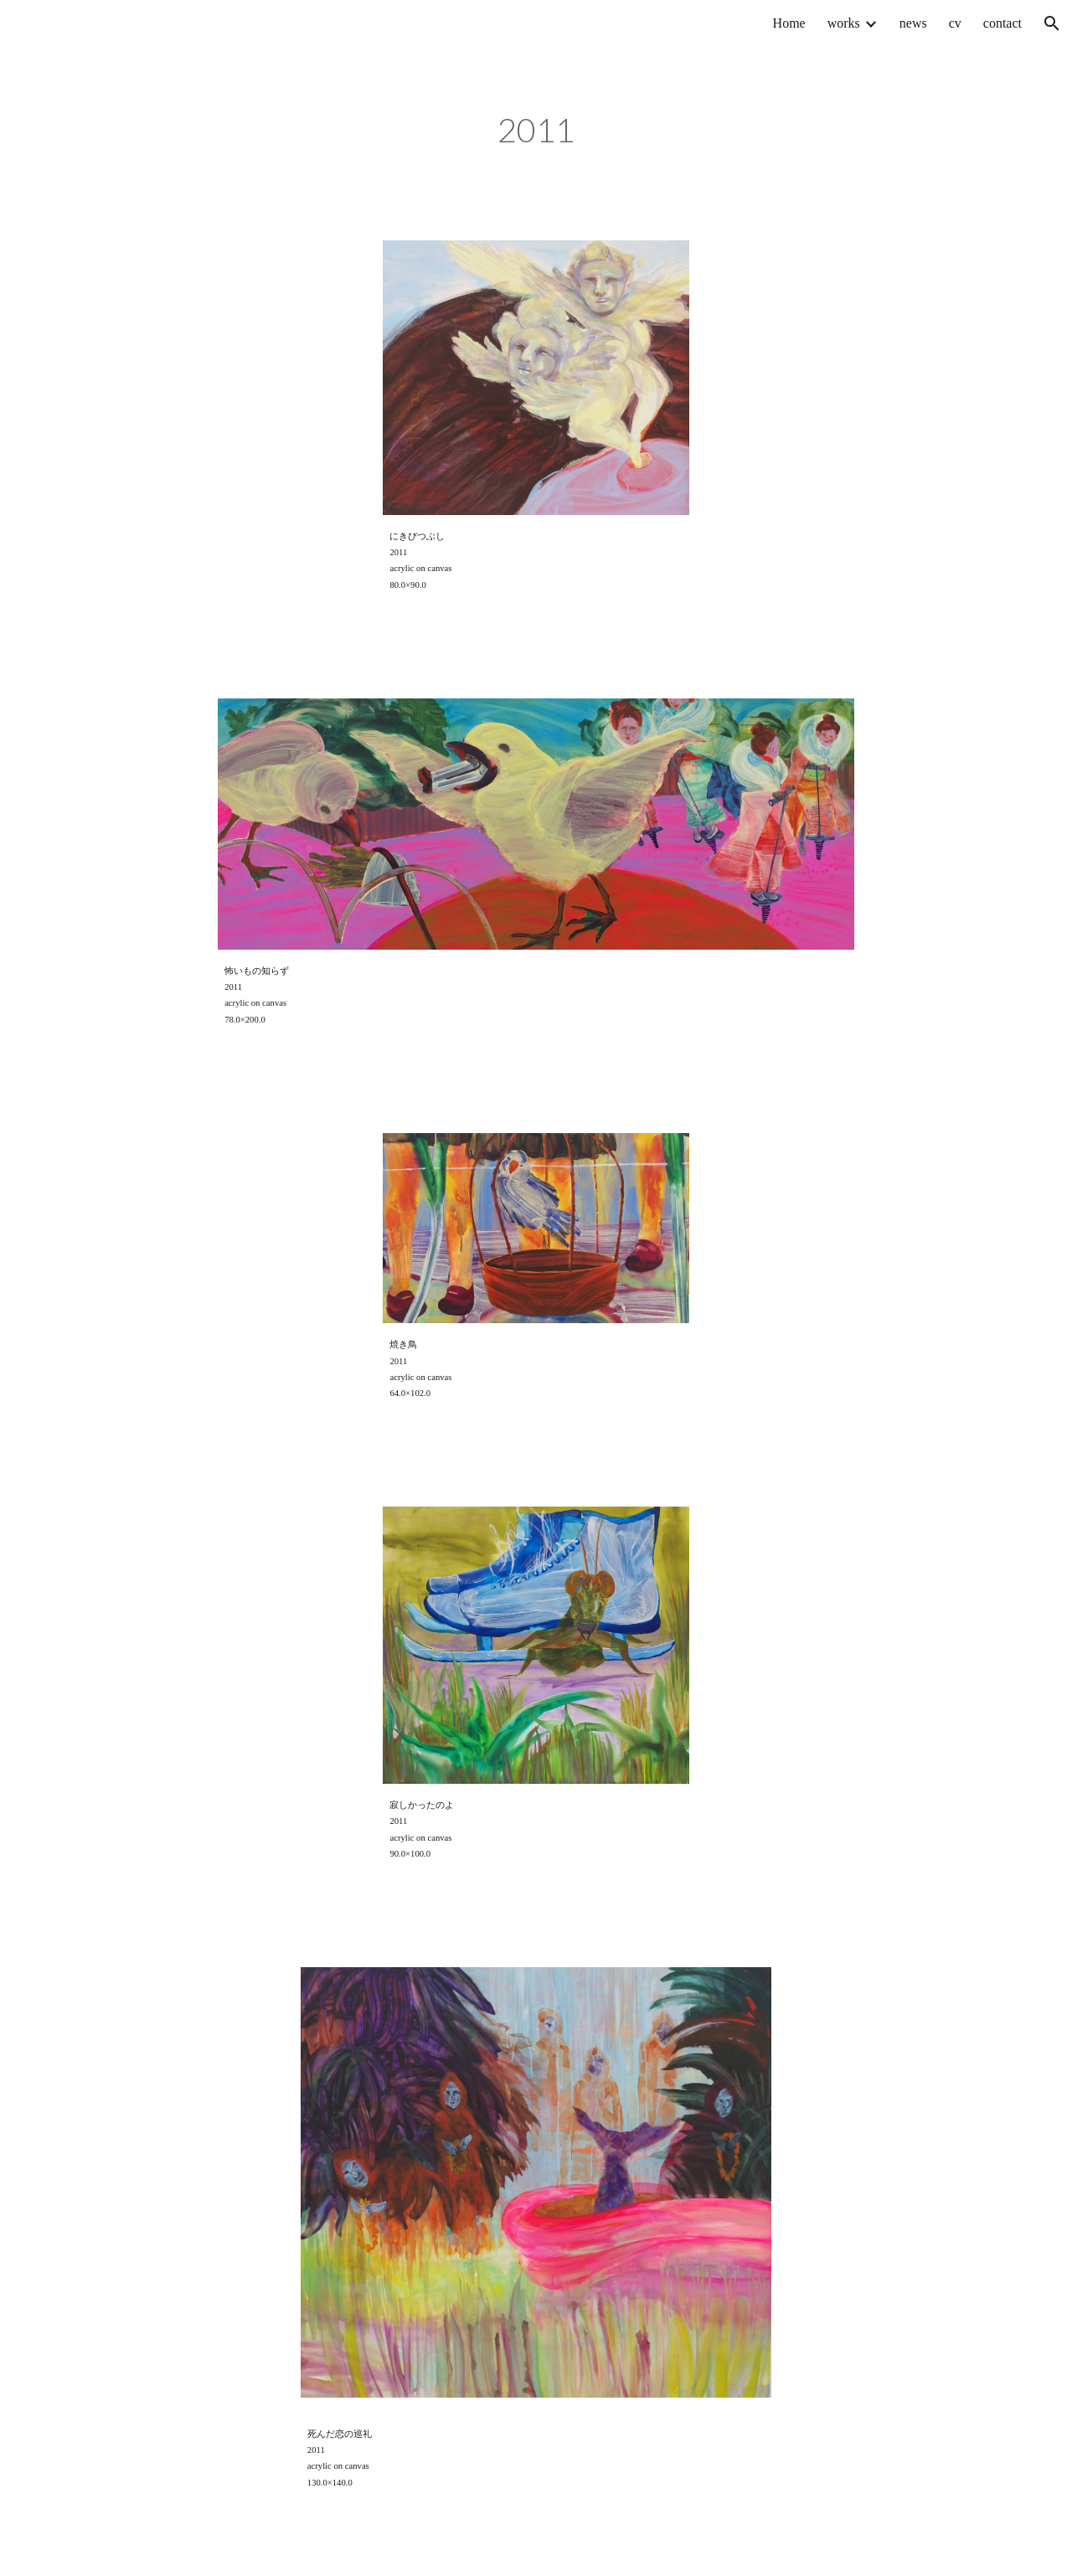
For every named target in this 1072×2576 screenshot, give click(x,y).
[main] (536, 133)
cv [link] (955, 23)
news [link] (913, 23)
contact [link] (1002, 23)
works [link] (843, 23)
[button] (1052, 23)
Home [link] (789, 23)
